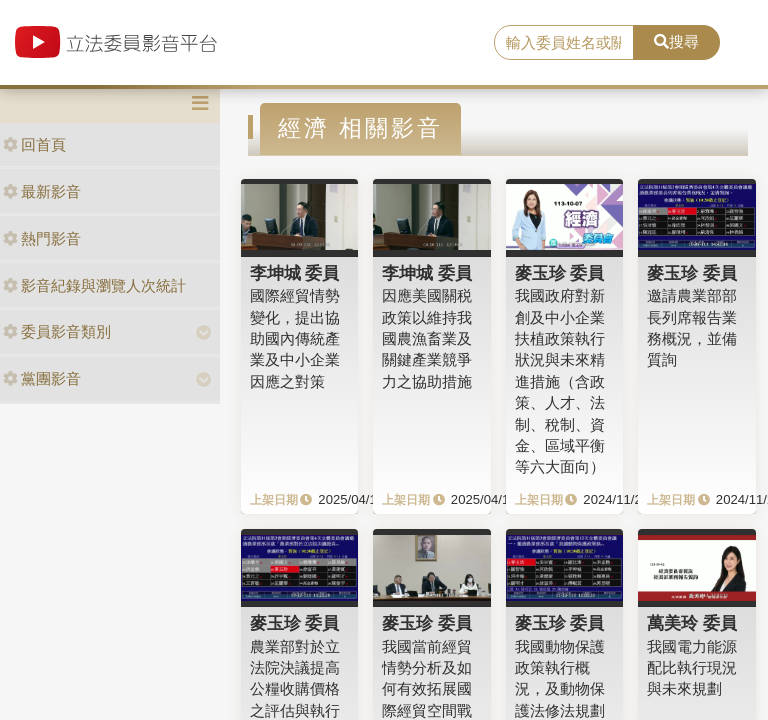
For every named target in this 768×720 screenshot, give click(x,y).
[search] (564, 43)
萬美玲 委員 (692, 623)
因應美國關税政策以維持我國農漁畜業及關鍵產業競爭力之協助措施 (427, 338)
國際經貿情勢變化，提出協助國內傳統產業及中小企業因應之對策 (295, 338)
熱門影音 (42, 238)
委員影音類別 (57, 331)
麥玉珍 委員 (560, 273)
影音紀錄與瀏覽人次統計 (94, 285)
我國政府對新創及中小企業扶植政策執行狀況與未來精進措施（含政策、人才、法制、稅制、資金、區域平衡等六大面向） (560, 381)
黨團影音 (42, 378)
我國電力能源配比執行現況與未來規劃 (692, 668)
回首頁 (34, 144)
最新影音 (42, 191)
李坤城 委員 (295, 273)
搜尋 (676, 41)
